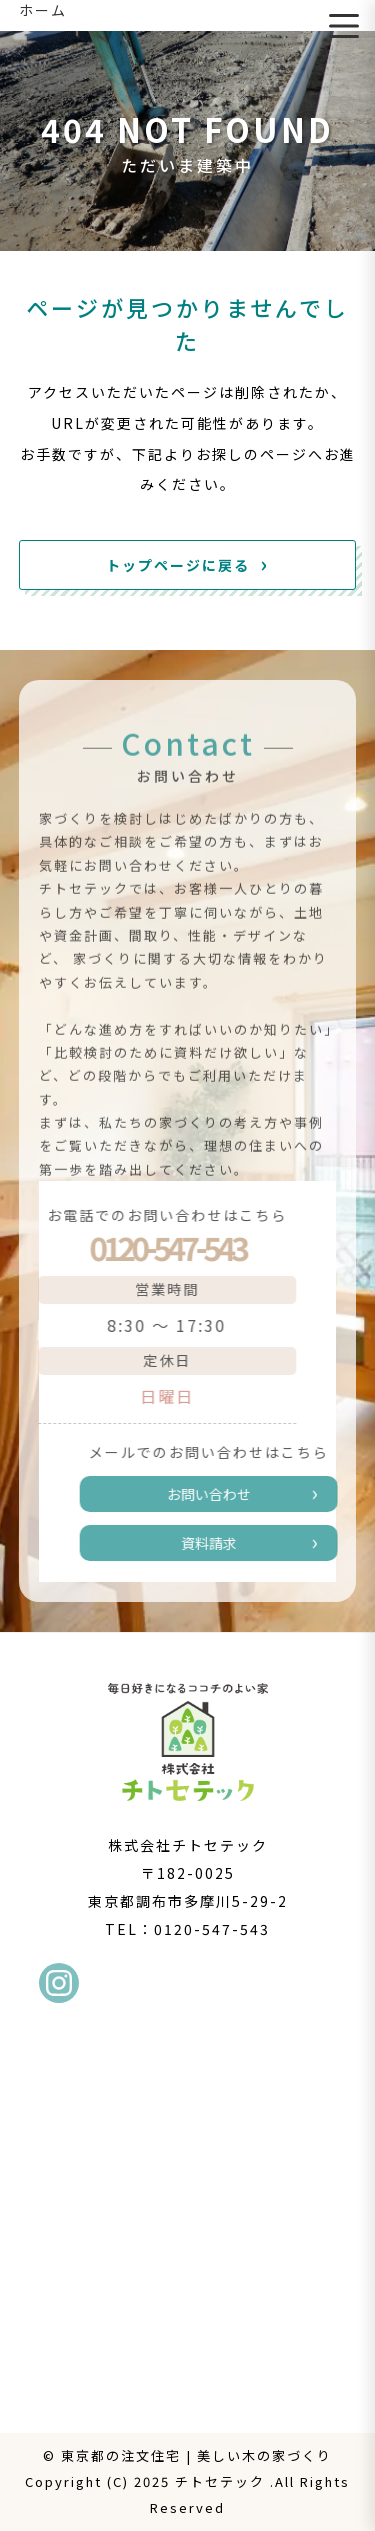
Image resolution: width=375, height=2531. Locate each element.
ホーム (43, 10)
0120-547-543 (157, 1247)
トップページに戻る (178, 565)
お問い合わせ (218, 1494)
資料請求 (218, 1543)
